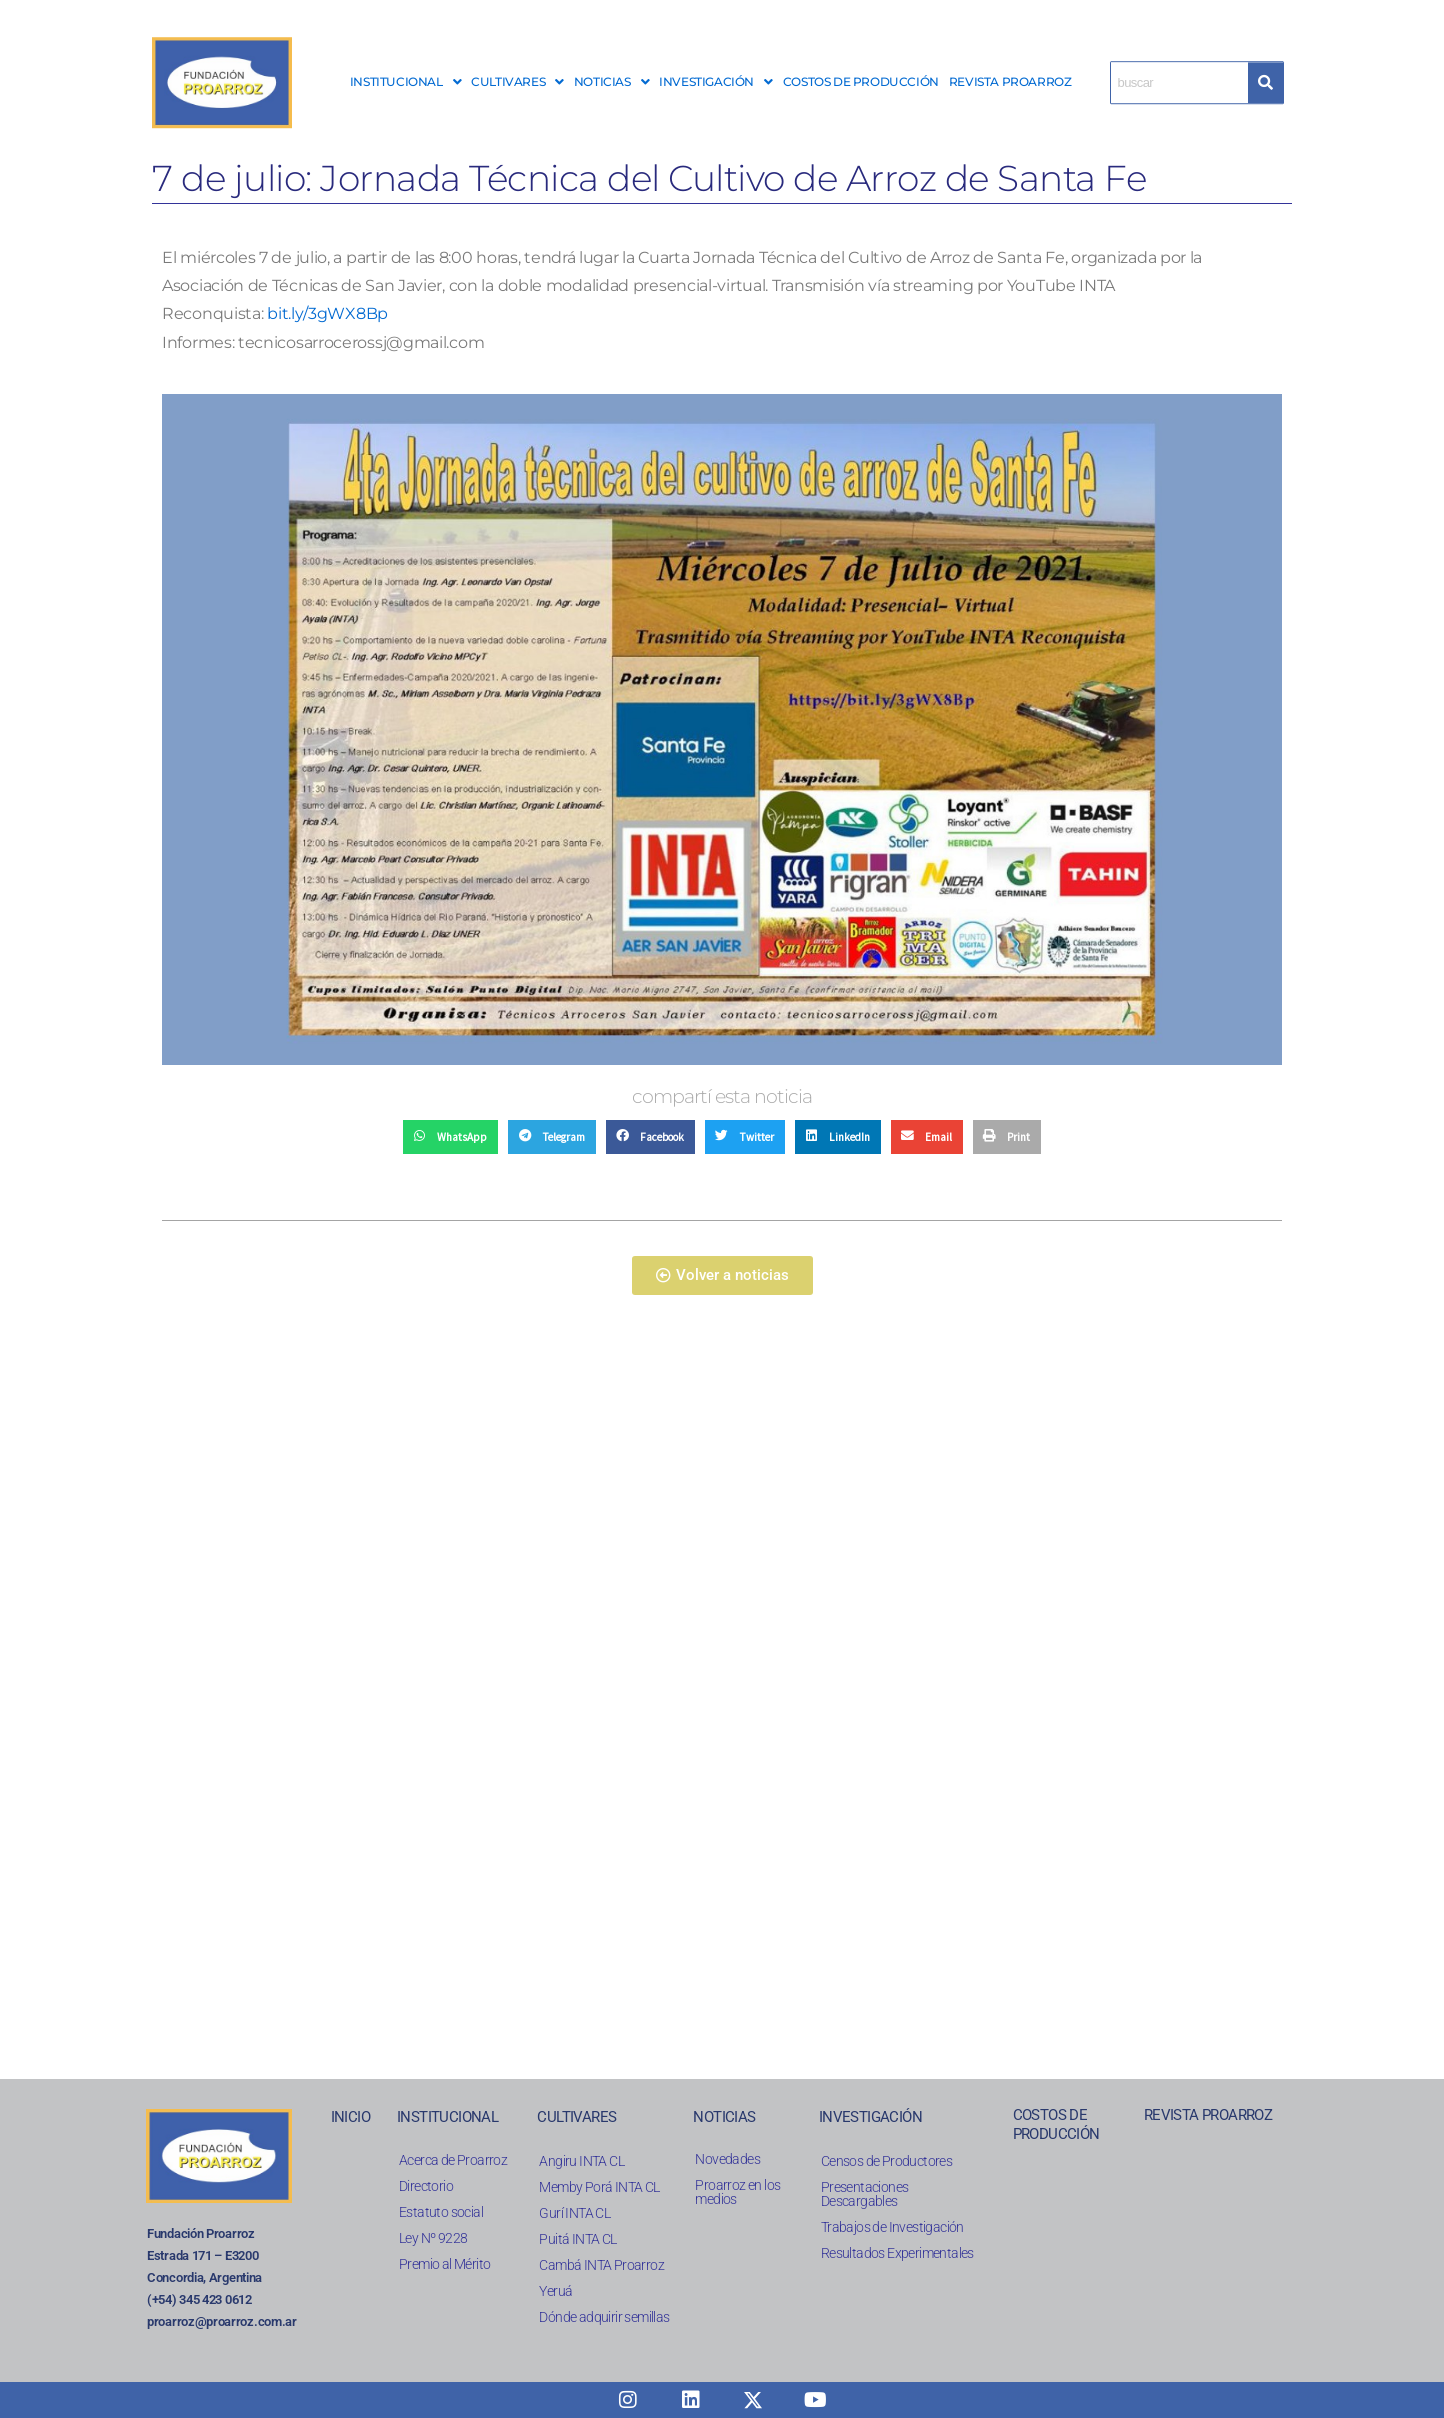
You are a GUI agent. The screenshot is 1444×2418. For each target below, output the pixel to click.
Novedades (727, 2159)
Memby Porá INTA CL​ (599, 2187)
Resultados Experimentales (897, 2253)
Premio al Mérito (444, 2264)
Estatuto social (441, 2212)
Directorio (426, 2186)
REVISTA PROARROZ (1010, 81)
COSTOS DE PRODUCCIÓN (861, 81)
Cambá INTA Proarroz (601, 2265)
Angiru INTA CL (581, 2161)
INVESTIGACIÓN (715, 81)
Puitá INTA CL (577, 2239)
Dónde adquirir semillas (604, 2317)
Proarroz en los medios (737, 2192)
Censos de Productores (886, 2161)
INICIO (350, 2117)
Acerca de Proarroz (453, 2160)
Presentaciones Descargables (865, 2194)
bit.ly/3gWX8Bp (327, 313)
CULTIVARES (517, 81)
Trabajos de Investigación (892, 2227)
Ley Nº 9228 (433, 2238)
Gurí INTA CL (574, 2213)
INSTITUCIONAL (405, 81)
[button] (405, 82)
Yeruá (555, 2291)
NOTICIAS (611, 81)
